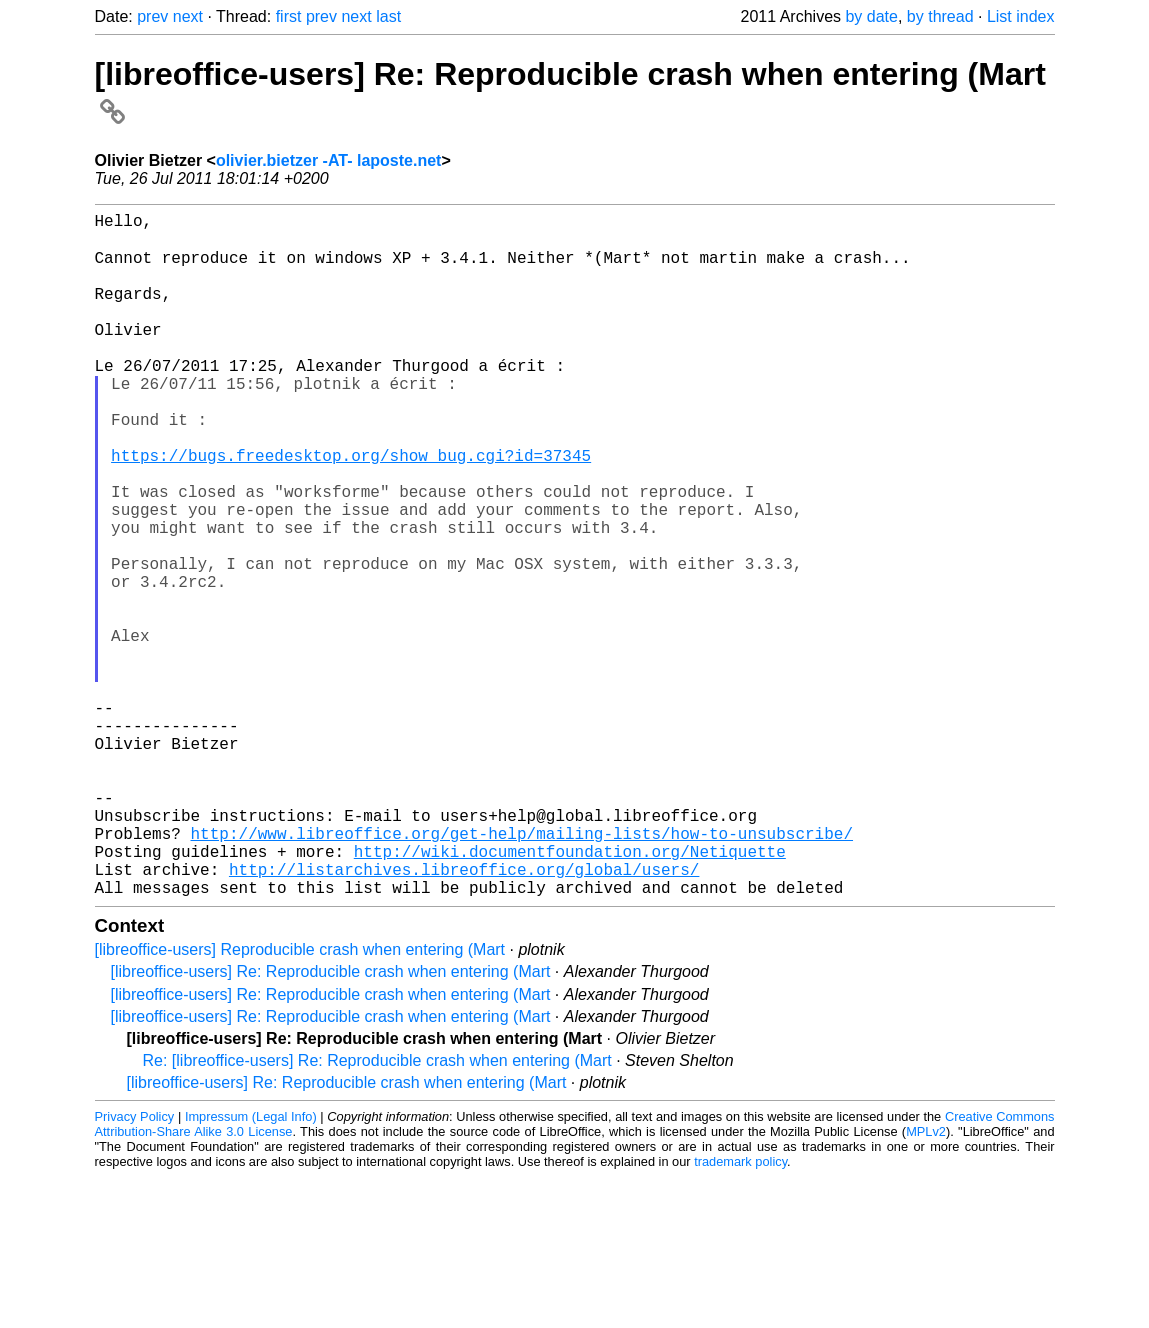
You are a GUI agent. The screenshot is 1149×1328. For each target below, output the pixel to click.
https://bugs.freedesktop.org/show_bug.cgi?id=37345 (351, 510)
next (188, 16)
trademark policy (740, 1312)
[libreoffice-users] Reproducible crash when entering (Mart (300, 1100)
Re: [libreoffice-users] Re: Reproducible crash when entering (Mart (377, 1211)
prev (152, 16)
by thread (940, 16)
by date (871, 16)
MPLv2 (926, 1282)
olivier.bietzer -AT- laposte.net (329, 160)
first (289, 16)
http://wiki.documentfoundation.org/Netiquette (570, 994)
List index (1021, 16)
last (388, 16)
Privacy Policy (135, 1267)
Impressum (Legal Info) (251, 1267)
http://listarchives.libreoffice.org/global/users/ (464, 1016)
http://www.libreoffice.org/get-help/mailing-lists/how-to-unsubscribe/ (522, 972)
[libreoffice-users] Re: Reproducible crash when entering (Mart (331, 1122)
